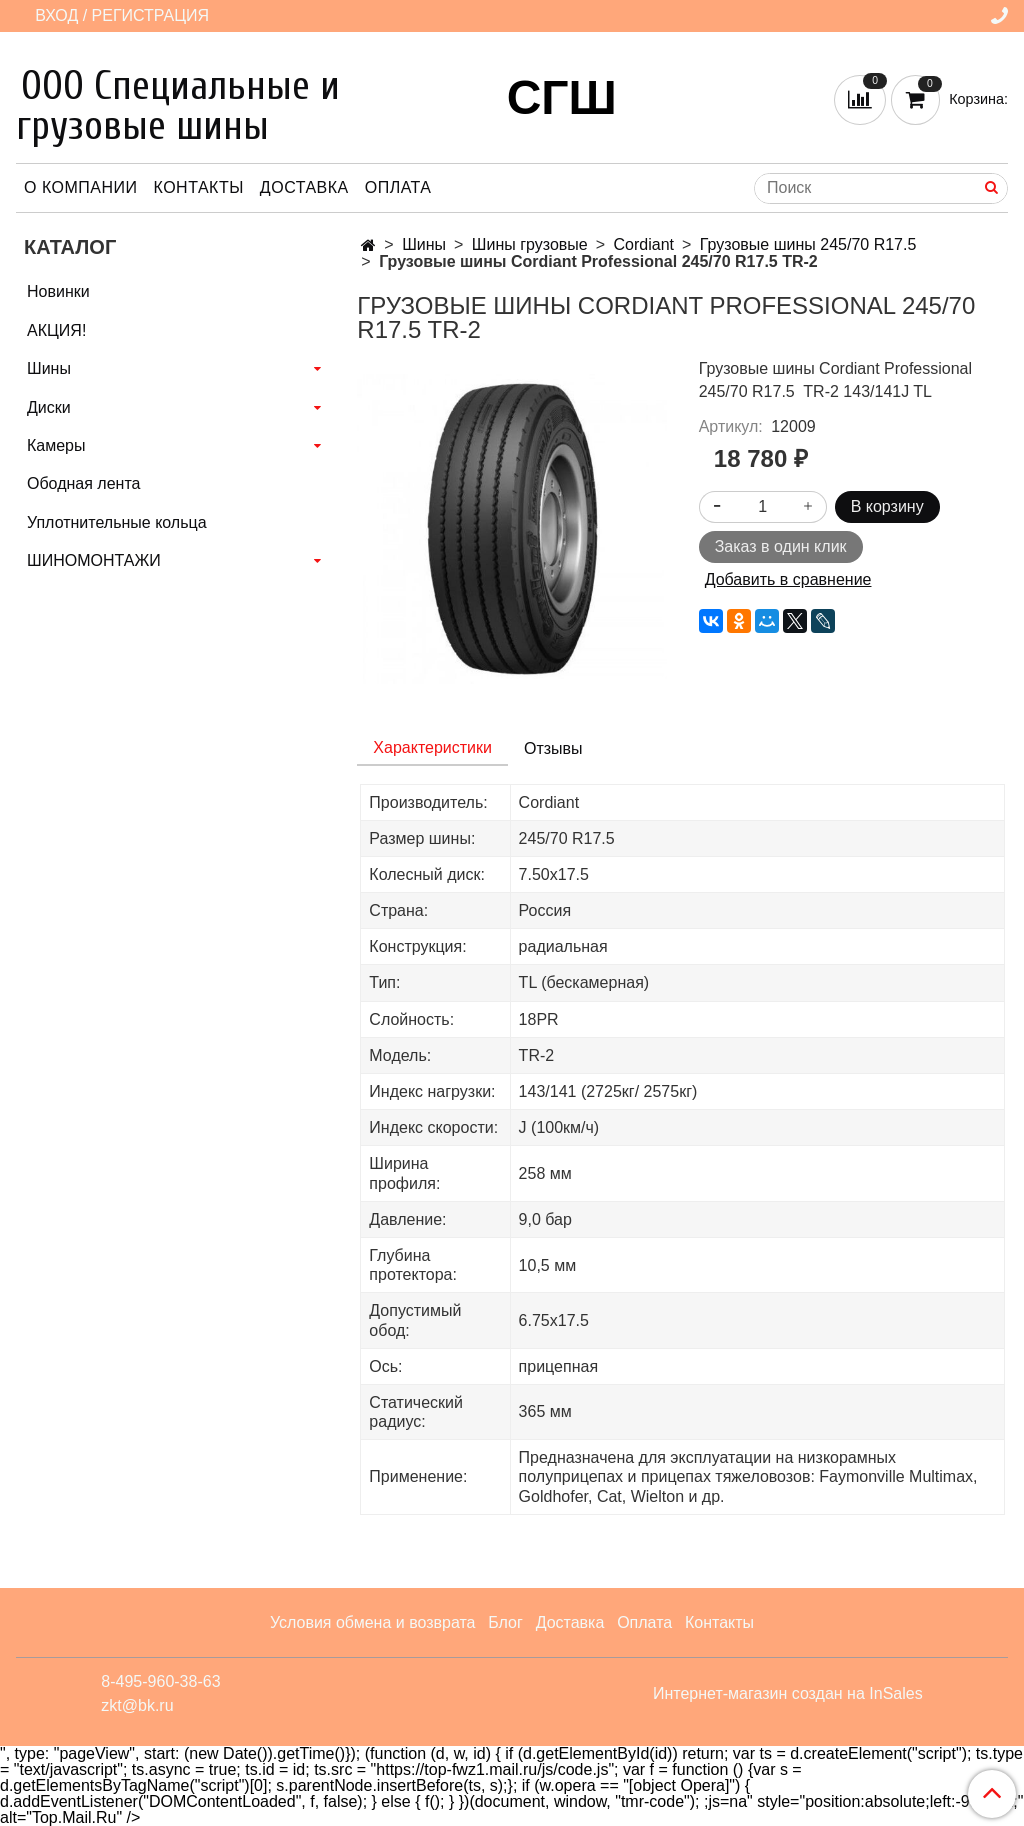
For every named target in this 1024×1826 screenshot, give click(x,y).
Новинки (58, 291)
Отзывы (553, 748)
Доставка (304, 187)
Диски (49, 407)
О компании (81, 187)
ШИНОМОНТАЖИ (94, 560)
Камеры (56, 445)
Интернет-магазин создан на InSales (788, 1694)
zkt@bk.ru (137, 1705)
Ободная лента (83, 483)
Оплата (398, 187)
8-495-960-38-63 (160, 1681)
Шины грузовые (530, 244)
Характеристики (432, 747)
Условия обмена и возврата (373, 1622)
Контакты (199, 187)
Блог (505, 1622)
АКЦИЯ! (56, 330)
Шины (424, 244)
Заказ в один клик (781, 546)
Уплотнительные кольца (117, 522)
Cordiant (644, 244)
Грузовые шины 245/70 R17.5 (808, 244)
